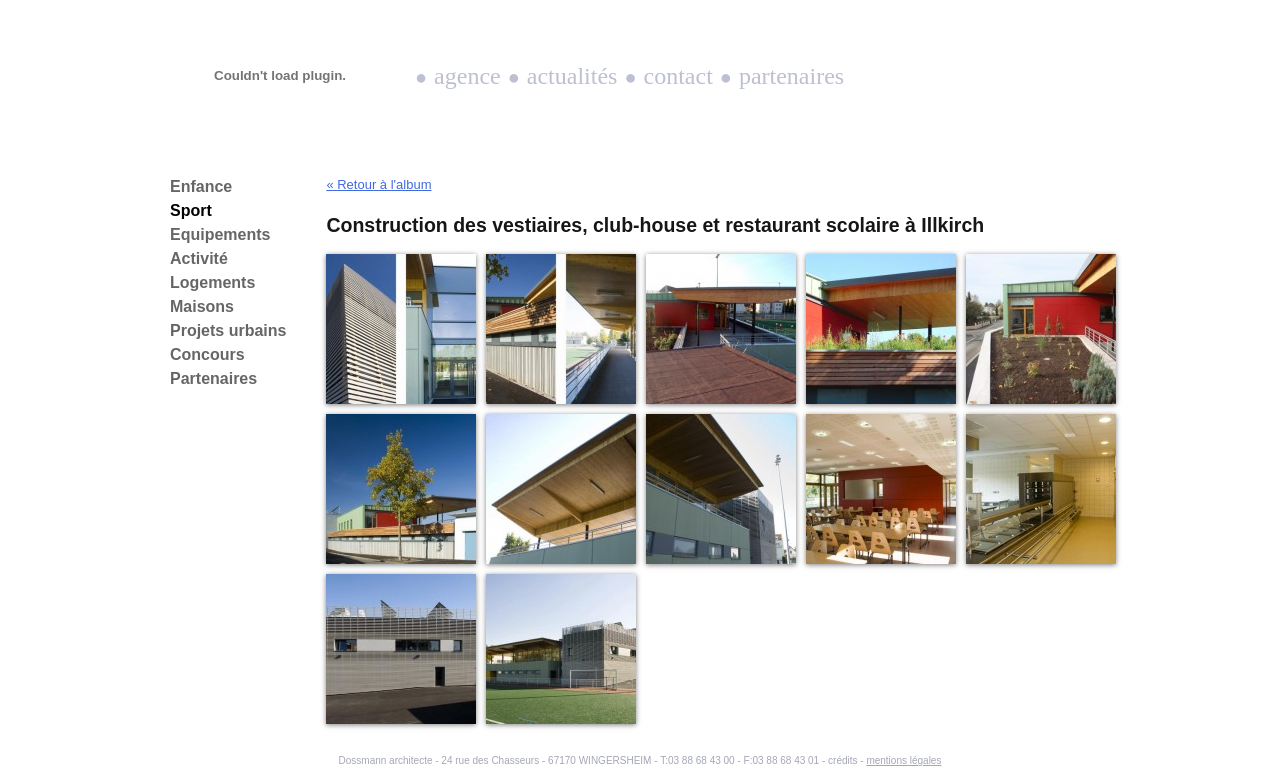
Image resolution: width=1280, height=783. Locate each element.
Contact (678, 76)
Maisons (202, 306)
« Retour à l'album (378, 184)
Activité (199, 258)
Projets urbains (228, 330)
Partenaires (791, 76)
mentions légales (903, 760)
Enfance (201, 186)
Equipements (220, 234)
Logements (212, 282)
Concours (207, 354)
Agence (467, 76)
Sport (191, 210)
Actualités (572, 76)
